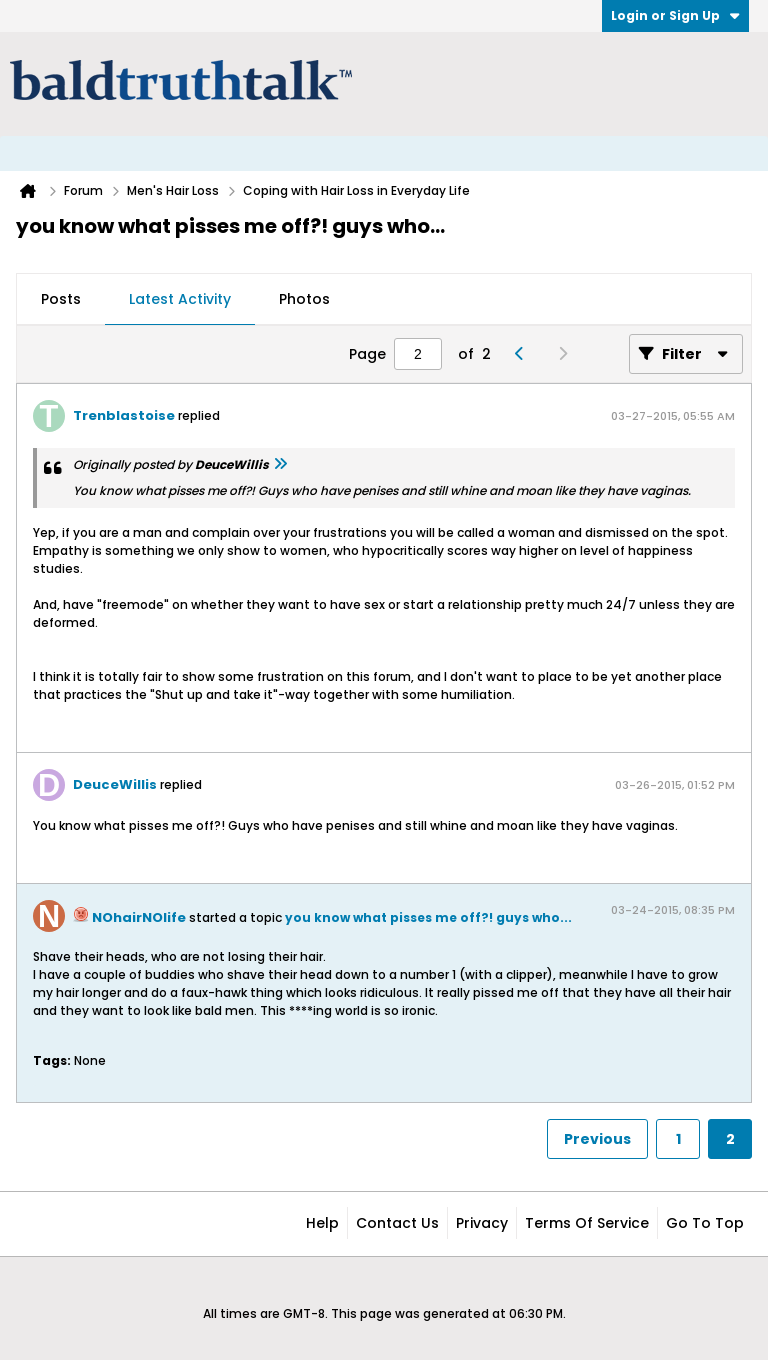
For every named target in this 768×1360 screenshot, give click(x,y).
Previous (597, 1139)
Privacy (482, 1223)
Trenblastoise (124, 415)
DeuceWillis (115, 784)
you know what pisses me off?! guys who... (428, 917)
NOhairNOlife (139, 917)
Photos (304, 299)
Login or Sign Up (675, 15)
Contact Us (397, 1223)
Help (322, 1223)
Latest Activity (180, 299)
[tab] (61, 300)
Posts (61, 299)
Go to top (705, 1223)
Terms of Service (587, 1223)
